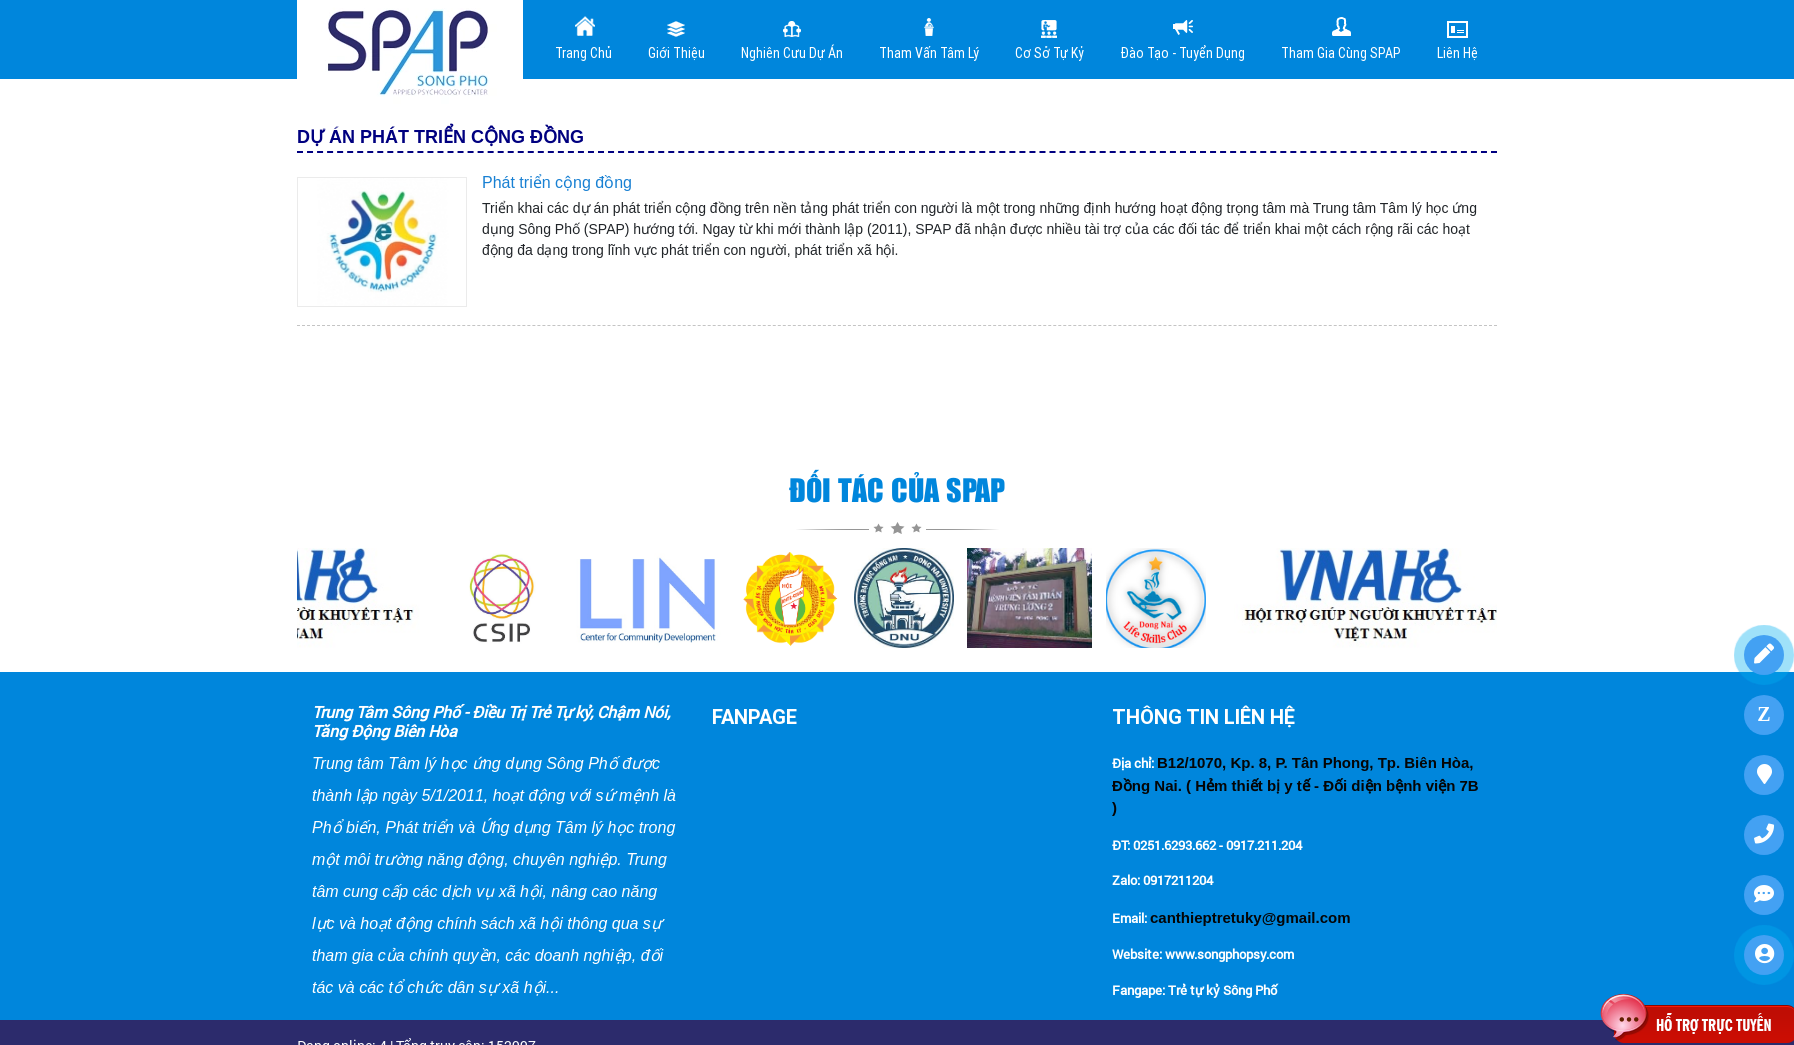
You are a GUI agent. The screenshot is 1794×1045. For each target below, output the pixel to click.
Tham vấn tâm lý (929, 38)
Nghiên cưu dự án (792, 38)
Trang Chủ (583, 38)
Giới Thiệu (676, 38)
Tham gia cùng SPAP (1341, 38)
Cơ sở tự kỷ (1049, 38)
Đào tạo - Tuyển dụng (1182, 38)
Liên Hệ (1457, 38)
